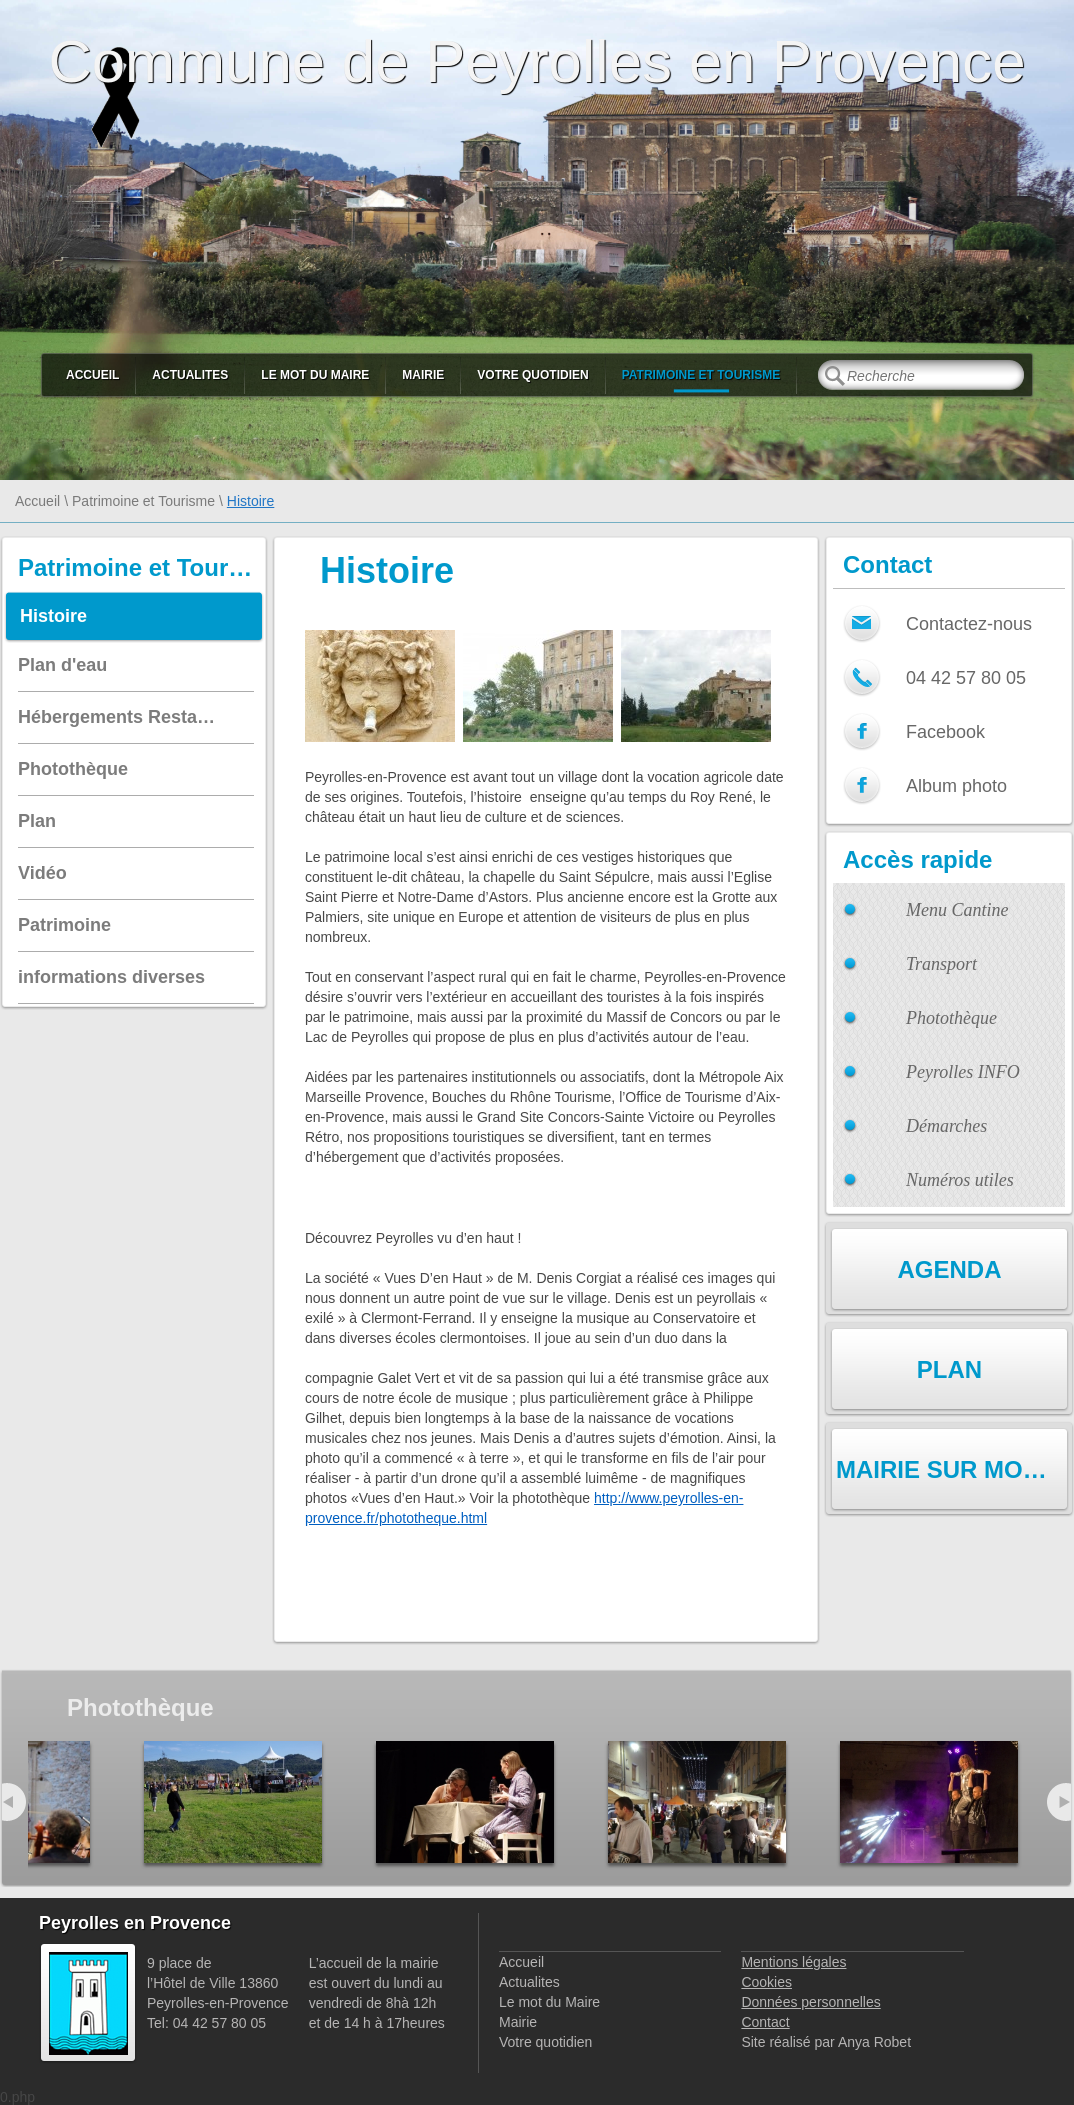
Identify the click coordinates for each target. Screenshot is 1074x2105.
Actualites (190, 375)
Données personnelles (810, 2002)
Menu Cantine (957, 910)
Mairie (423, 375)
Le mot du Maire (315, 375)
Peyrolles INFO (963, 1072)
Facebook (945, 732)
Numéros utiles (960, 1180)
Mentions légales (793, 1962)
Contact (765, 2022)
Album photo (956, 786)
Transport (941, 964)
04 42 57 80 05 (966, 678)
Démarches (946, 1126)
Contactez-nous (969, 624)
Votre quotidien (532, 375)
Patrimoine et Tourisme (701, 375)
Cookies (766, 1982)
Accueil (92, 375)
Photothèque (951, 1018)
